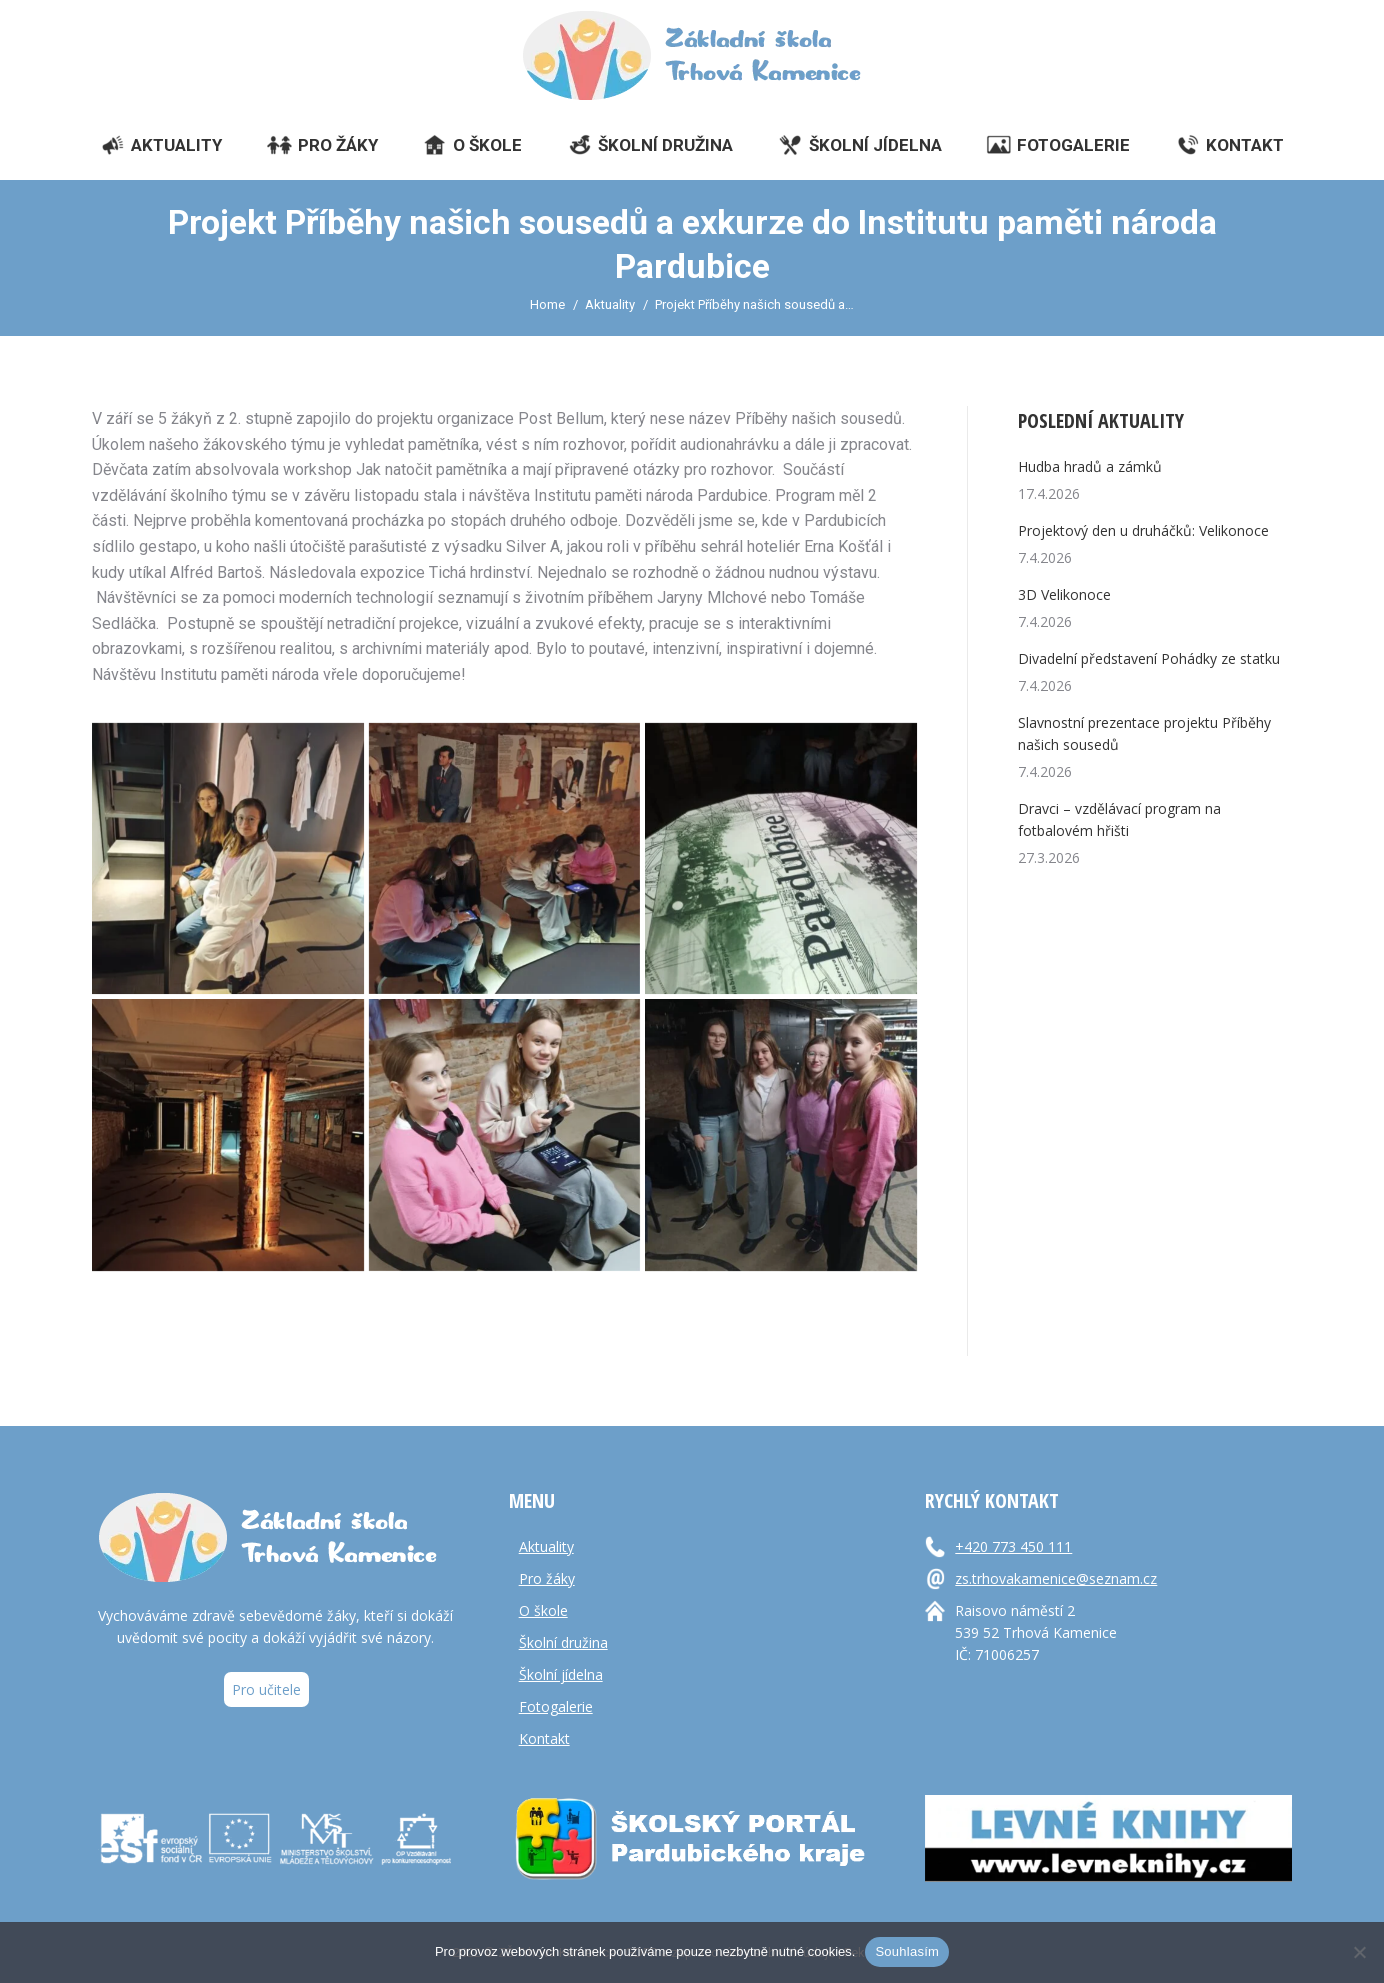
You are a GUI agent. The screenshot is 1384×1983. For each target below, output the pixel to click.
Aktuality (546, 1546)
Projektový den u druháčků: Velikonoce (1143, 530)
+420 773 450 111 (1013, 1546)
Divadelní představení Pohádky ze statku (1149, 658)
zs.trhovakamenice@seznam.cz (1056, 1578)
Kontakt (544, 1738)
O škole (543, 1610)
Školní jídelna (561, 1674)
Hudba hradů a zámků (1090, 466)
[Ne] (1359, 1952)
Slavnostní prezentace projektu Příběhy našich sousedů (1144, 733)
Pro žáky (547, 1578)
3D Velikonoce (1064, 594)
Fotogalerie (556, 1706)
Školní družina (563, 1642)
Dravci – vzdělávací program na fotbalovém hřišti (1119, 819)
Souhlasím (907, 1951)
